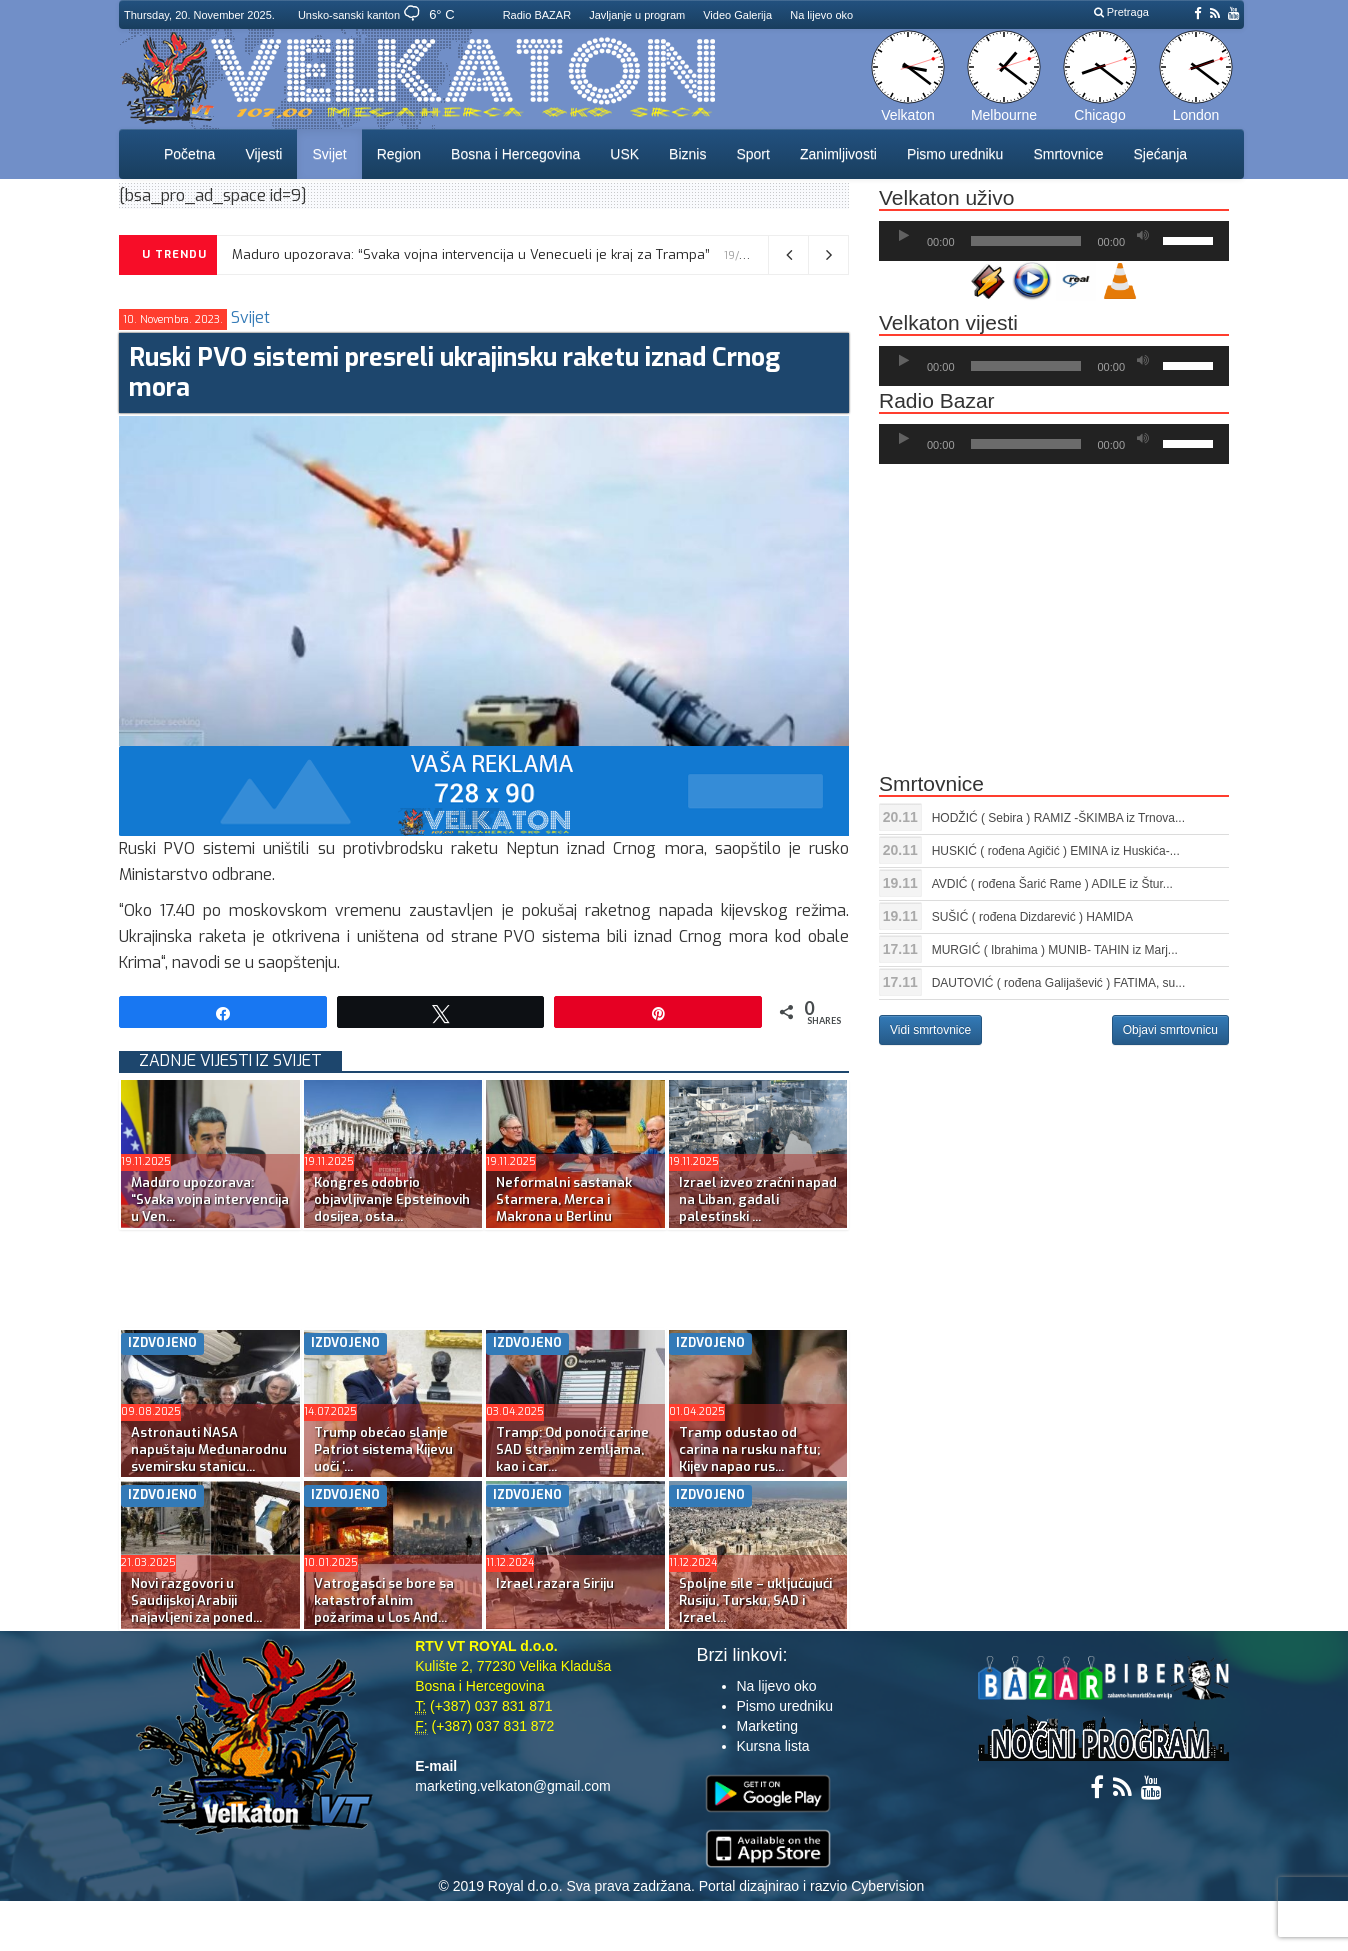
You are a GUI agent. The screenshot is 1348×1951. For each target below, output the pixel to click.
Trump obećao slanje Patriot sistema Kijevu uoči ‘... (383, 1449)
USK (624, 154)
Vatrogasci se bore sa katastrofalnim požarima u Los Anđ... (384, 1600)
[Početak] (904, 236)
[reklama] (484, 790)
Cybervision (887, 1886)
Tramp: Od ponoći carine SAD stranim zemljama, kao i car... (572, 1449)
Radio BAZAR (537, 15)
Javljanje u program (637, 15)
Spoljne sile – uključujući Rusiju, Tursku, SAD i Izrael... (755, 1600)
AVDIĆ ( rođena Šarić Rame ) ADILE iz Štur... (1052, 884)
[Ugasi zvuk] (1143, 236)
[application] (1054, 241)
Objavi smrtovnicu (1170, 1030)
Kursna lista (773, 1746)
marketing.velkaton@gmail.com (513, 1786)
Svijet (329, 154)
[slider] (1026, 241)
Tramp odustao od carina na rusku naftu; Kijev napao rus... (749, 1449)
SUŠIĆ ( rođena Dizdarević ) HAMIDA (1032, 917)
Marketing (767, 1726)
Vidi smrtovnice (930, 1030)
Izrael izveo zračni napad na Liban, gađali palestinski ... (758, 1199)
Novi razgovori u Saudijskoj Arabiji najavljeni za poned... (196, 1600)
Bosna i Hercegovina (515, 154)
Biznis (687, 154)
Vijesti (263, 154)
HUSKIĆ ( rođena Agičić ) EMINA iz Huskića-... (1056, 851)
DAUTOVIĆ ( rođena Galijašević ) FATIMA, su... (1059, 983)
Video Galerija (737, 15)
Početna (189, 154)
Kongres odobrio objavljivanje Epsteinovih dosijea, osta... (392, 1199)
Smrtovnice (1068, 154)
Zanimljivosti (838, 154)
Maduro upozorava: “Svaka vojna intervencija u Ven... (210, 1199)
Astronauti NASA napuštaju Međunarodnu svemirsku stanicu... (209, 1449)
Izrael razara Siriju (555, 1583)
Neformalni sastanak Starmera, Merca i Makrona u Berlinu (564, 1199)
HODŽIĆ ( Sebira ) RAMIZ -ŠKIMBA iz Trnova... (1058, 818)
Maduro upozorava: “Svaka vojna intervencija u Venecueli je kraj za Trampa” (471, 254)
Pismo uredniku (955, 154)
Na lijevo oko (821, 15)
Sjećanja (1160, 154)
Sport (752, 154)
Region (399, 154)
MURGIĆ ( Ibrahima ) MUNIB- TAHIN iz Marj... (1055, 950)
